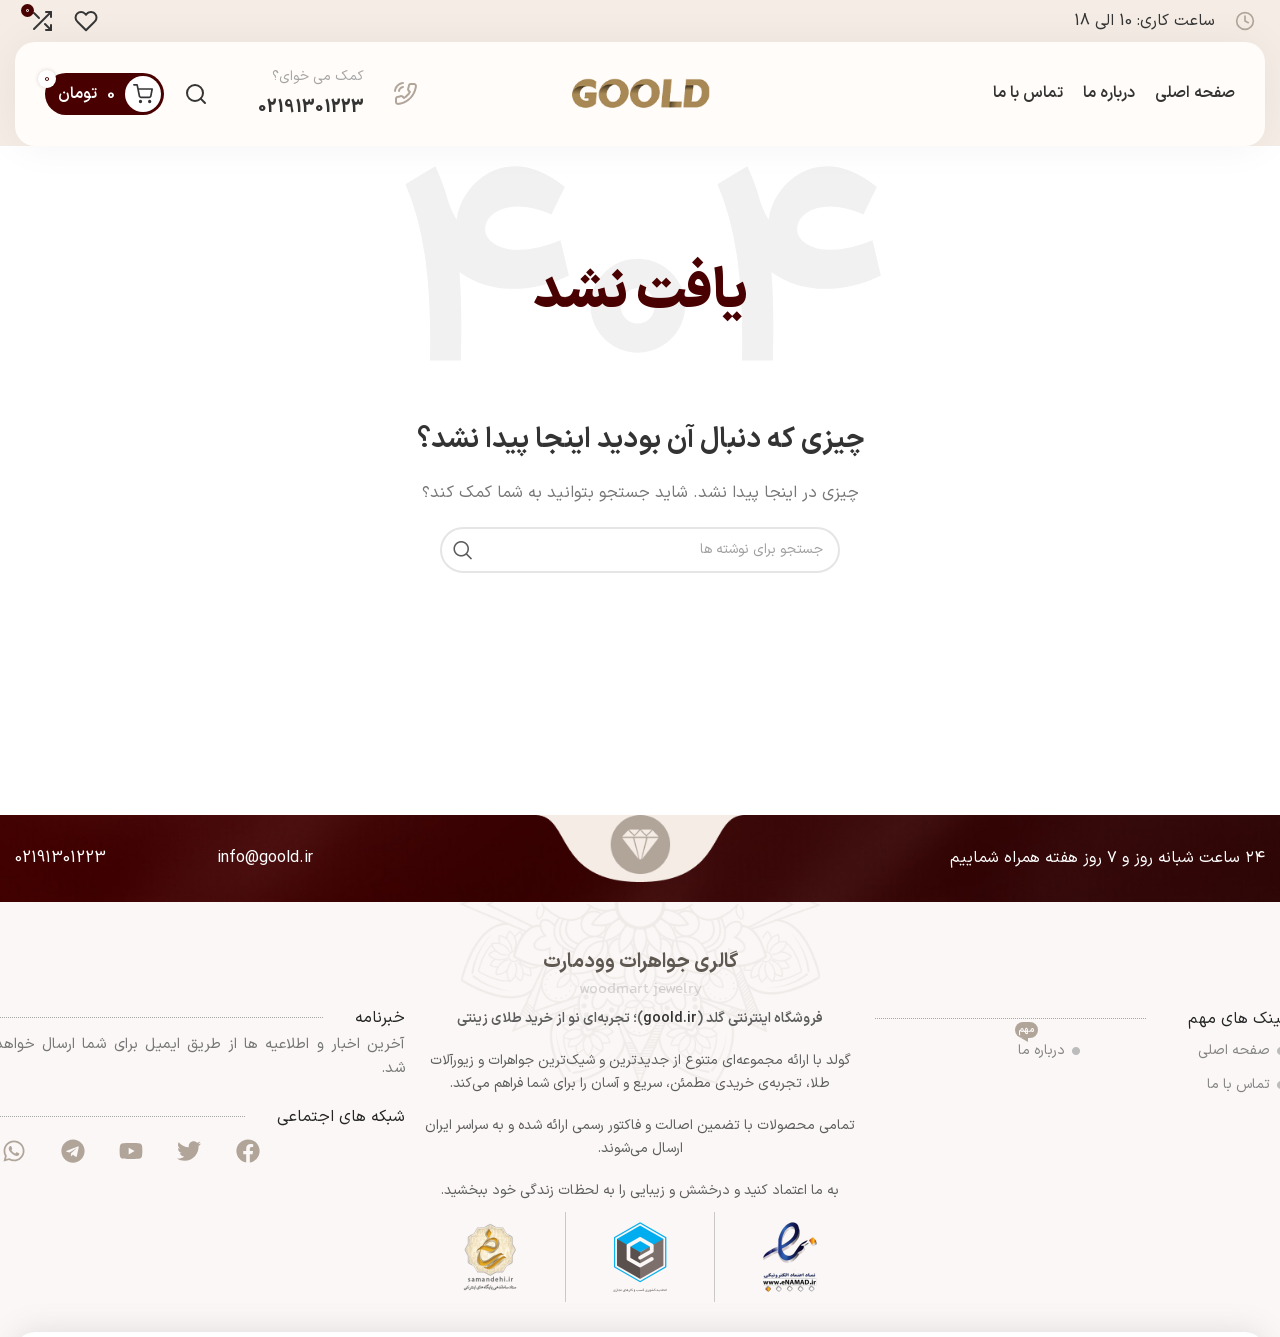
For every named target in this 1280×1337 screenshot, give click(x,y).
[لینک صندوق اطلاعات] (338, 94)
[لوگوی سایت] (640, 93)
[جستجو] (196, 94)
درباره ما (1047, 1047)
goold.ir (670, 1018)
